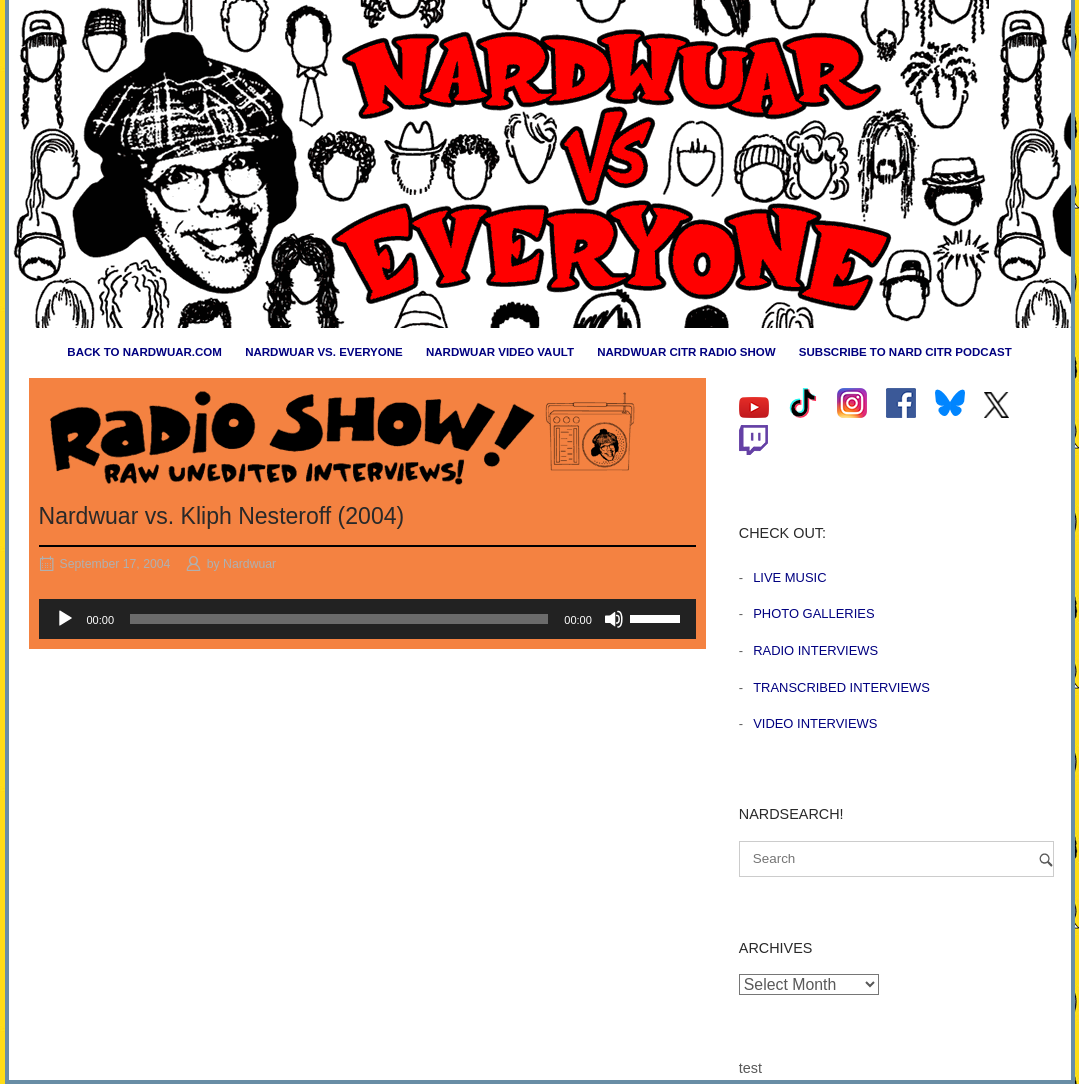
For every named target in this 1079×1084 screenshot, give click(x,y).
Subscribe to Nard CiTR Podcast (905, 352)
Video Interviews (815, 723)
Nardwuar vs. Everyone (324, 352)
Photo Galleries (813, 613)
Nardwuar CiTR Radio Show (686, 352)
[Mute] (614, 619)
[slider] (339, 619)
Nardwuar (249, 564)
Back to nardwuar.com (144, 352)
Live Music (789, 577)
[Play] (65, 619)
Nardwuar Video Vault (500, 352)
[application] (367, 619)
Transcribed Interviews (841, 687)
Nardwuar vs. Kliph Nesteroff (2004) (222, 516)
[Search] (1046, 859)
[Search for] (896, 859)
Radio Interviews (815, 650)
